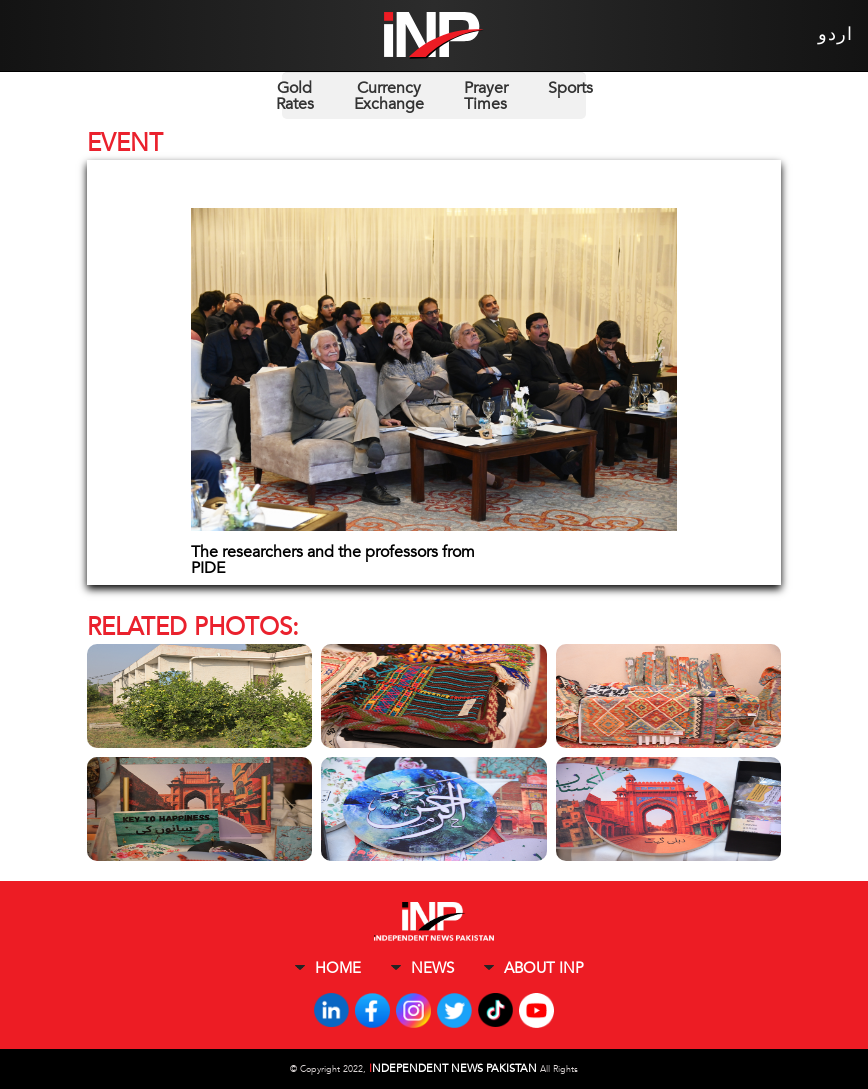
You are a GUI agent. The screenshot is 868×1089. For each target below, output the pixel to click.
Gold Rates (295, 96)
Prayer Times (486, 96)
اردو (835, 34)
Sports (570, 88)
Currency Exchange (389, 96)
